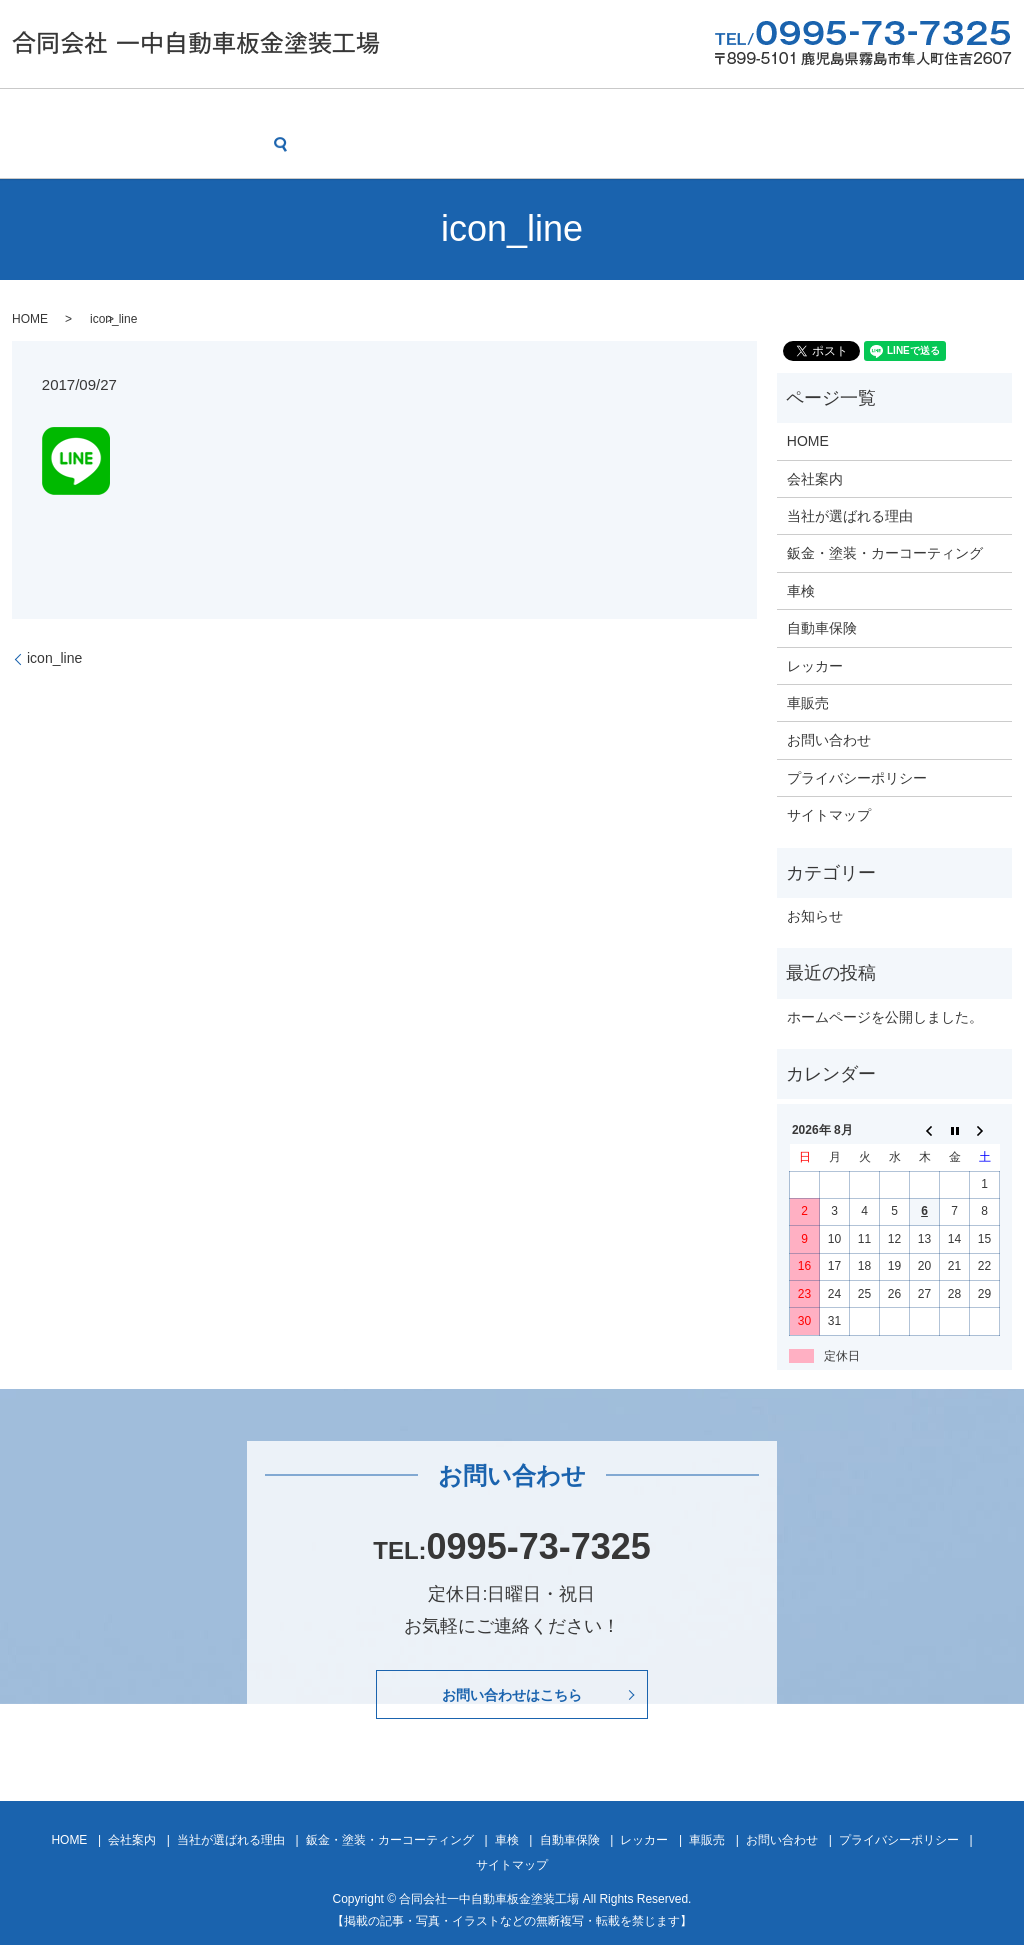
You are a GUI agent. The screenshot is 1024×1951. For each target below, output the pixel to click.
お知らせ (815, 915)
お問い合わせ (944, 113)
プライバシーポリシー (857, 776)
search (32, 148)
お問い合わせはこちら (512, 1697)
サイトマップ (829, 814)
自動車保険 (668, 113)
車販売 (847, 113)
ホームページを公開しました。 (885, 1015)
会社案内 (120, 113)
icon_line (54, 657)
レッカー (764, 113)
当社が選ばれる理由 (245, 113)
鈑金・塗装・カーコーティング (440, 113)
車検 (585, 113)
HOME (38, 113)
